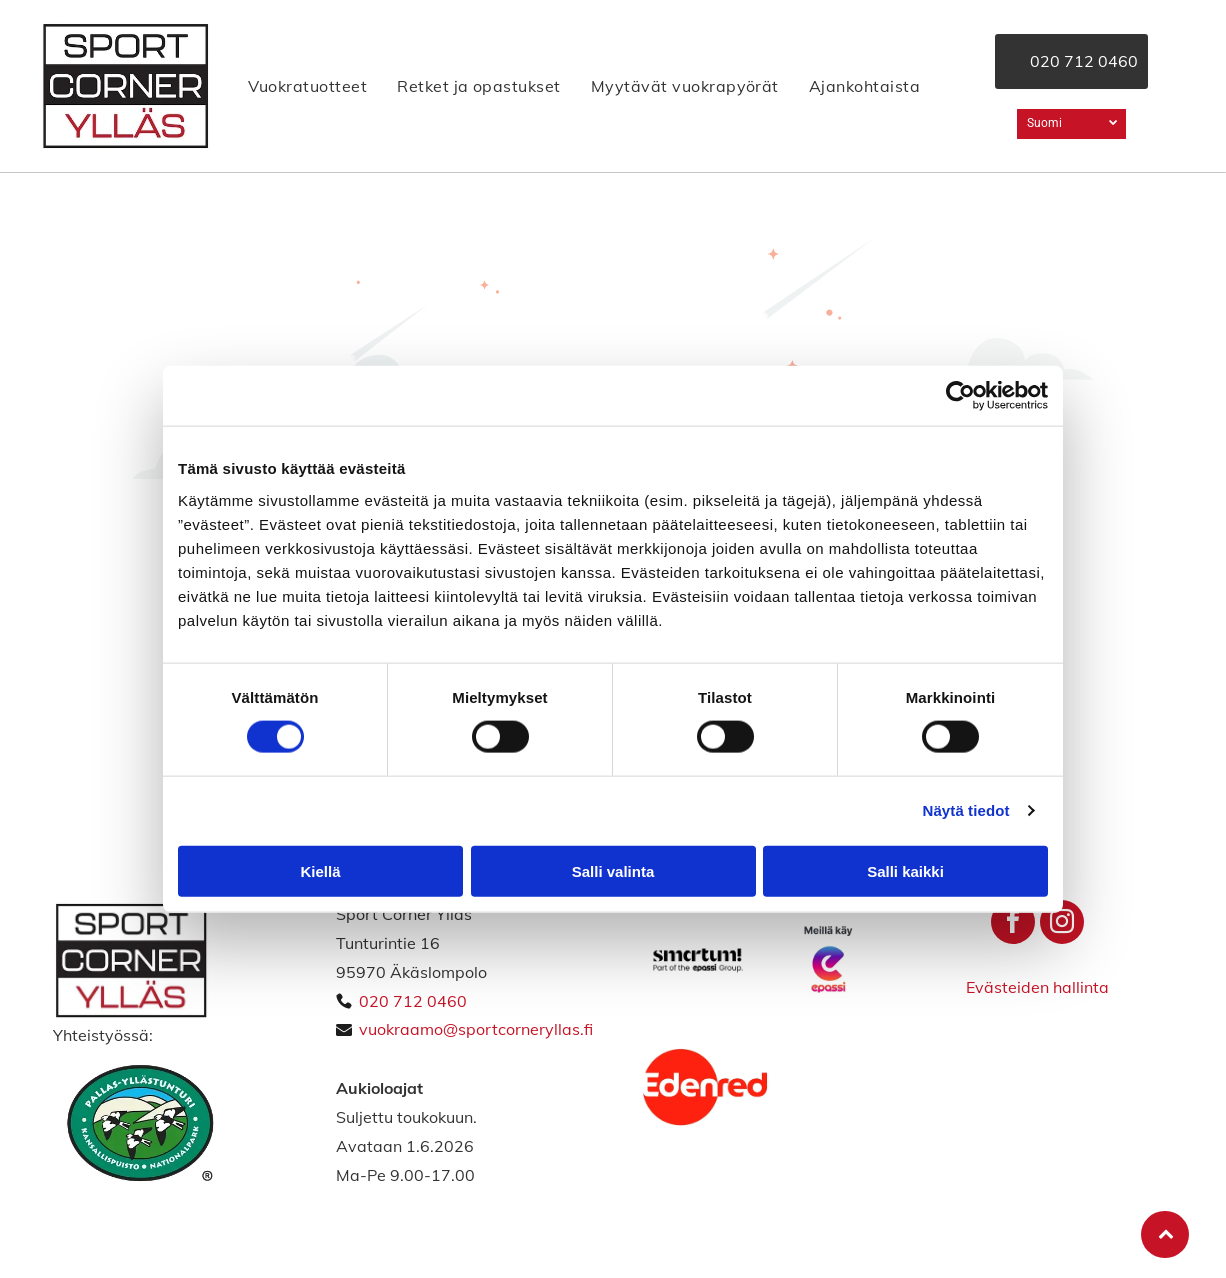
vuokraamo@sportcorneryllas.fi (476, 1029)
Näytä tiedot (966, 810)
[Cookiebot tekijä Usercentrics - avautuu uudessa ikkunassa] (960, 396)
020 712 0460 (413, 1001)
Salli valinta (613, 870)
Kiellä (320, 870)
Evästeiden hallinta (1037, 987)
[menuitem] (307, 86)
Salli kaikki (905, 870)
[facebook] (1013, 924)
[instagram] (1062, 924)
